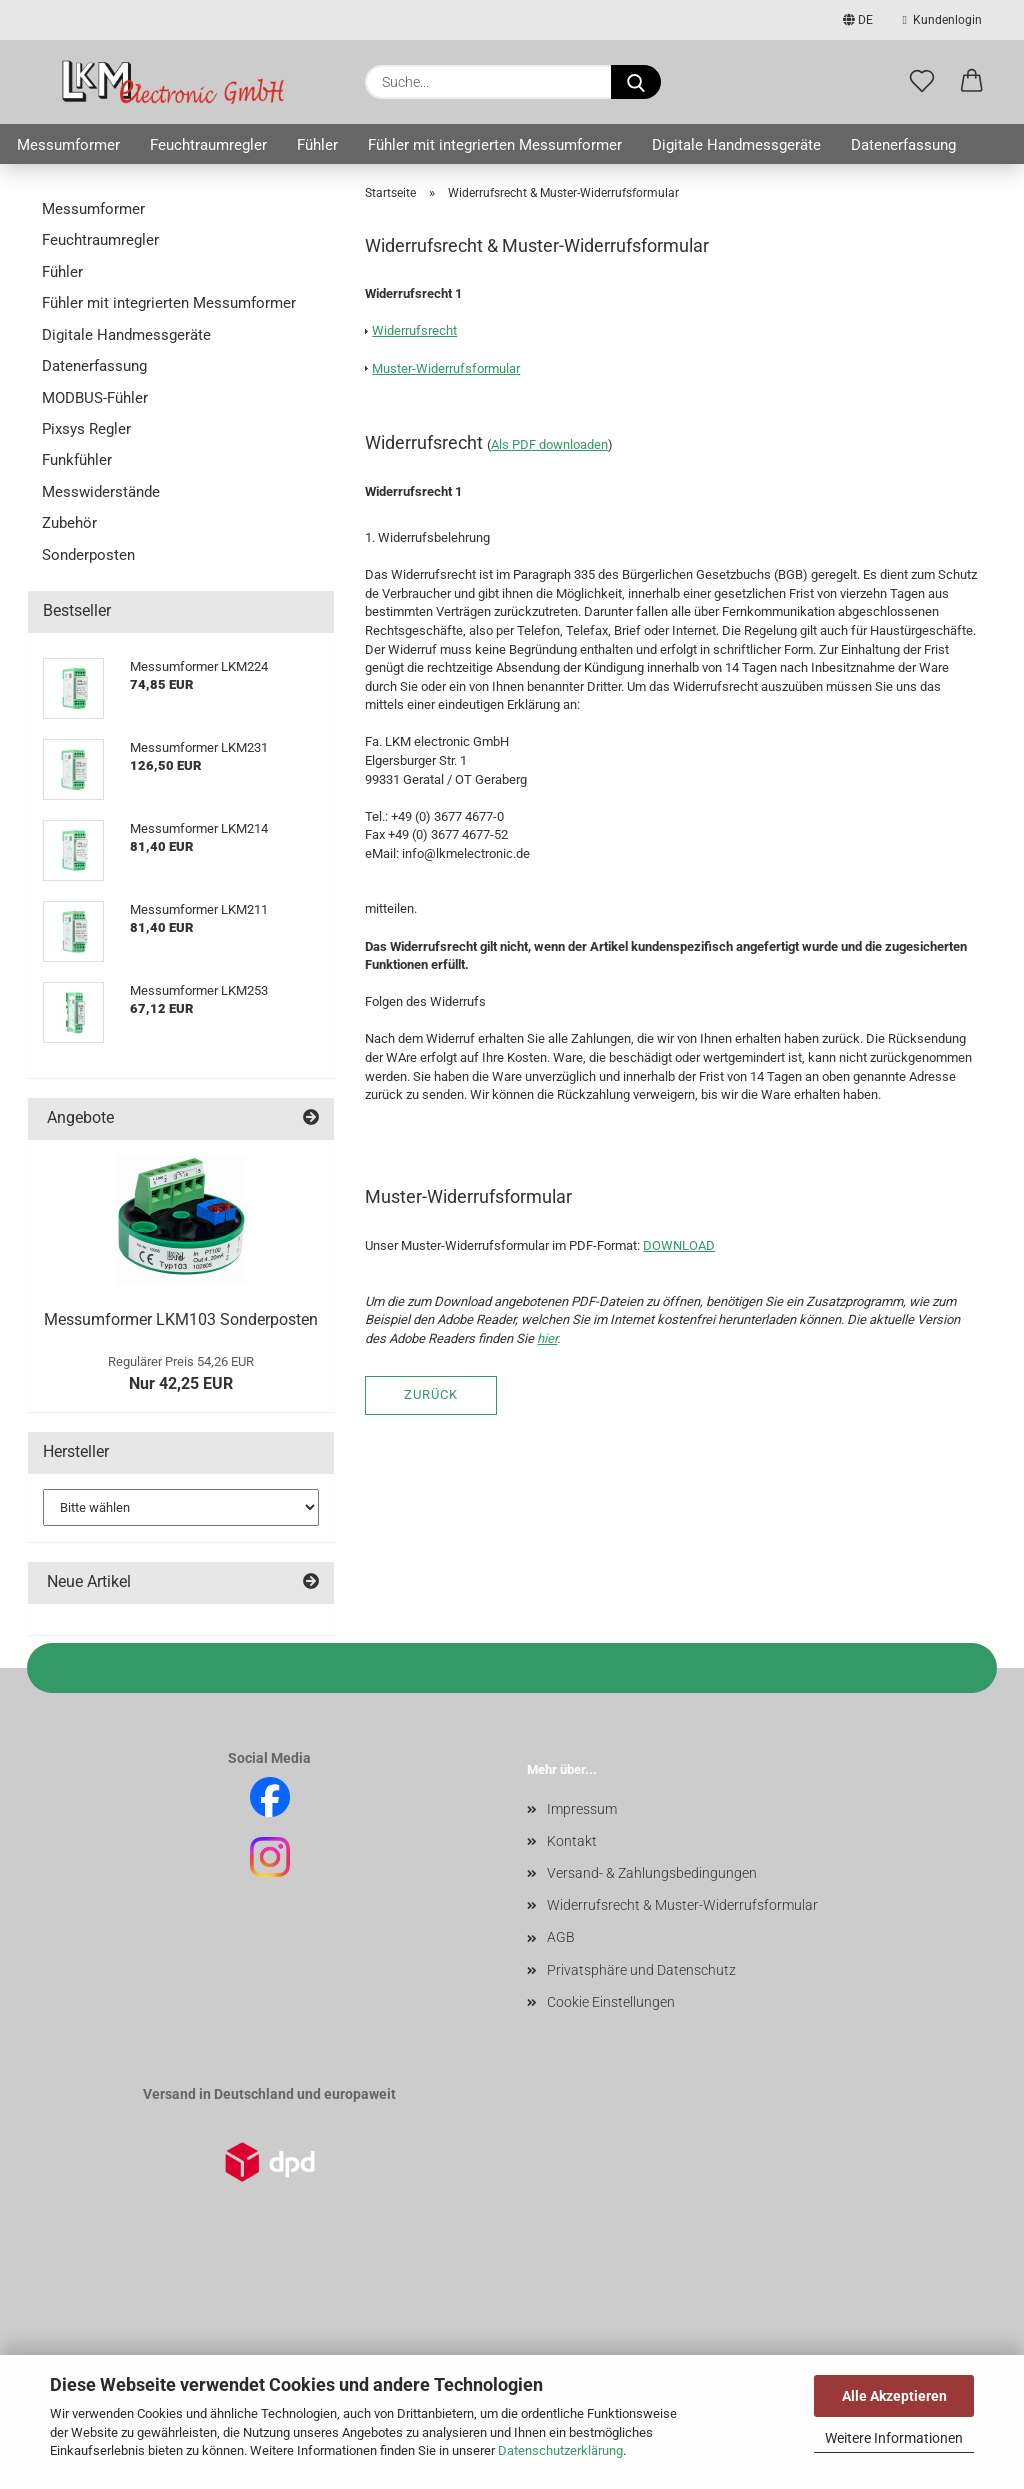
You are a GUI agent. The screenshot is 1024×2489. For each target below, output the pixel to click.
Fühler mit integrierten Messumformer (495, 145)
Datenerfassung (903, 145)
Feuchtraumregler (208, 145)
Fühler (317, 145)
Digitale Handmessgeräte (736, 145)
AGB (561, 1937)
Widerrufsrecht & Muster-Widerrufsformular (682, 1905)
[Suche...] (636, 82)
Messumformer (68, 145)
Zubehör (69, 523)
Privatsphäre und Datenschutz (641, 1970)
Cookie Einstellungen (611, 2002)
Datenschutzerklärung (560, 2450)
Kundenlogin (942, 20)
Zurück (431, 1394)
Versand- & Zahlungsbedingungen (652, 1873)
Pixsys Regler (86, 429)
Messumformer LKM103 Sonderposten (181, 1319)
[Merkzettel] (922, 82)
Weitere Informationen (894, 2438)
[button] (972, 82)
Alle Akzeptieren (894, 2396)
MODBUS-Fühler (95, 398)
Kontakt (572, 1841)
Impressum (582, 1809)
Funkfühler (77, 460)
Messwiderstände (101, 492)
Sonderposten (88, 555)
